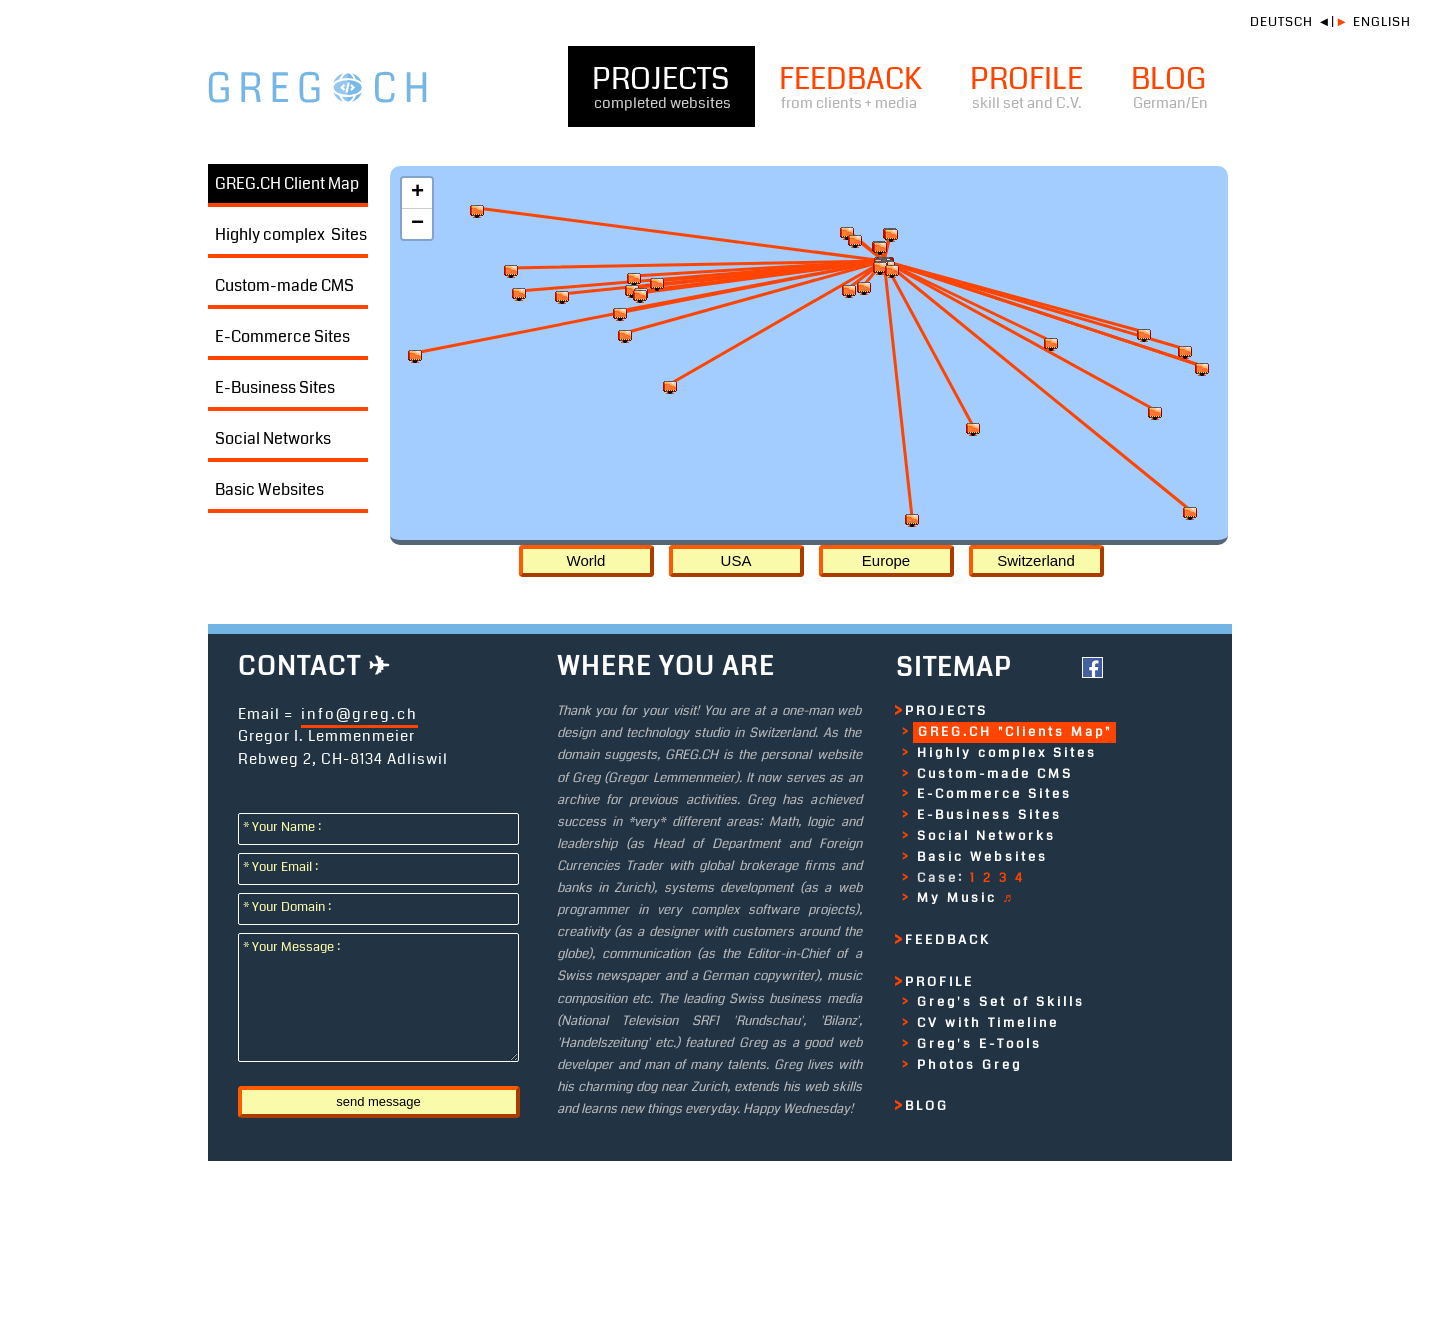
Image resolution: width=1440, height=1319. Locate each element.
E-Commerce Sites (282, 336)
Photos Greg (969, 1065)
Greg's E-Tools (979, 1044)
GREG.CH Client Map (287, 183)
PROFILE (1026, 86)
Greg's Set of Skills (1001, 1002)
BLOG (1169, 86)
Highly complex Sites (291, 234)
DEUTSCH (1281, 22)
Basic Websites (269, 489)
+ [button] (417, 193)
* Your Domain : (291, 907)
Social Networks (273, 438)
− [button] (417, 224)
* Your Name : (286, 827)
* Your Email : (285, 867)
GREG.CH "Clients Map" (1015, 732)
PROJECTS (661, 86)
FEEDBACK (850, 86)
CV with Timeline (988, 1023)
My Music (966, 898)
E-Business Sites (275, 387)
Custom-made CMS (284, 285)
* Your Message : (296, 947)
